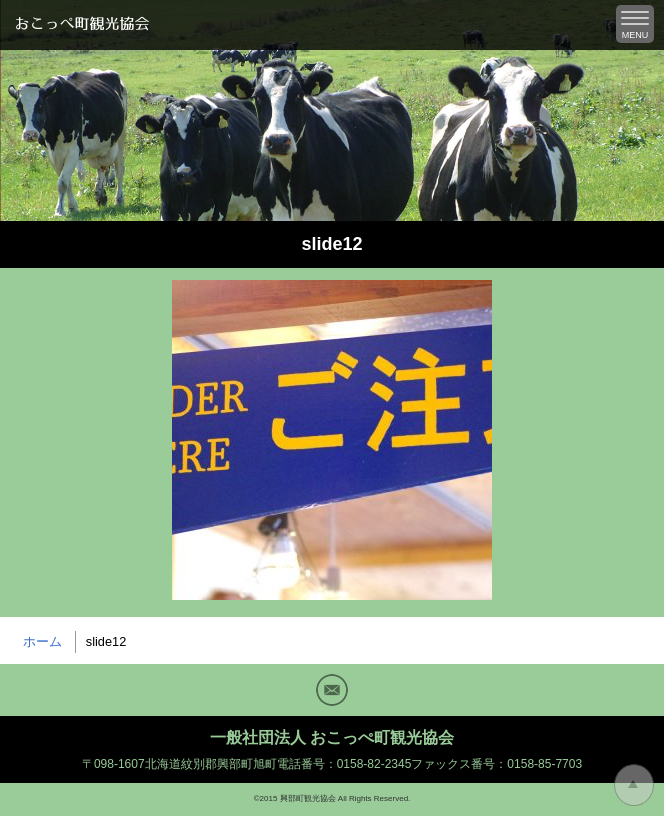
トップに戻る (634, 785)
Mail (332, 690)
